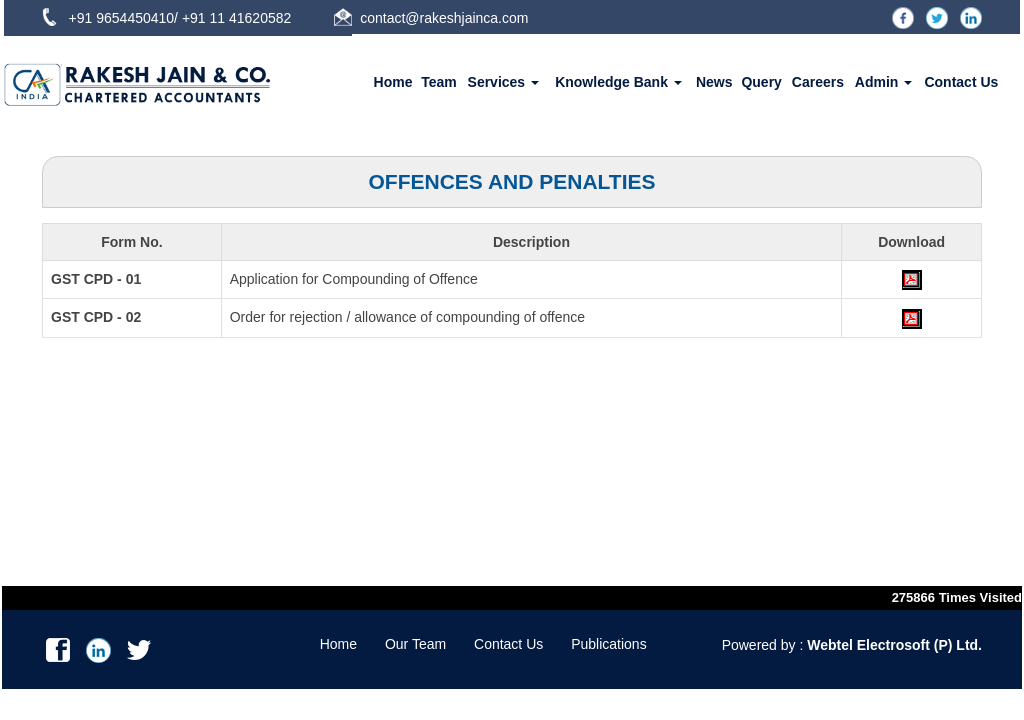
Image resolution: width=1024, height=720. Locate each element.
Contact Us (961, 82)
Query (761, 82)
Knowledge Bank (618, 82)
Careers (818, 82)
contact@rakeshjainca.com (444, 18)
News (714, 82)
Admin (883, 82)
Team (439, 82)
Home (393, 82)
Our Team (415, 644)
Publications (609, 644)
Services (504, 82)
